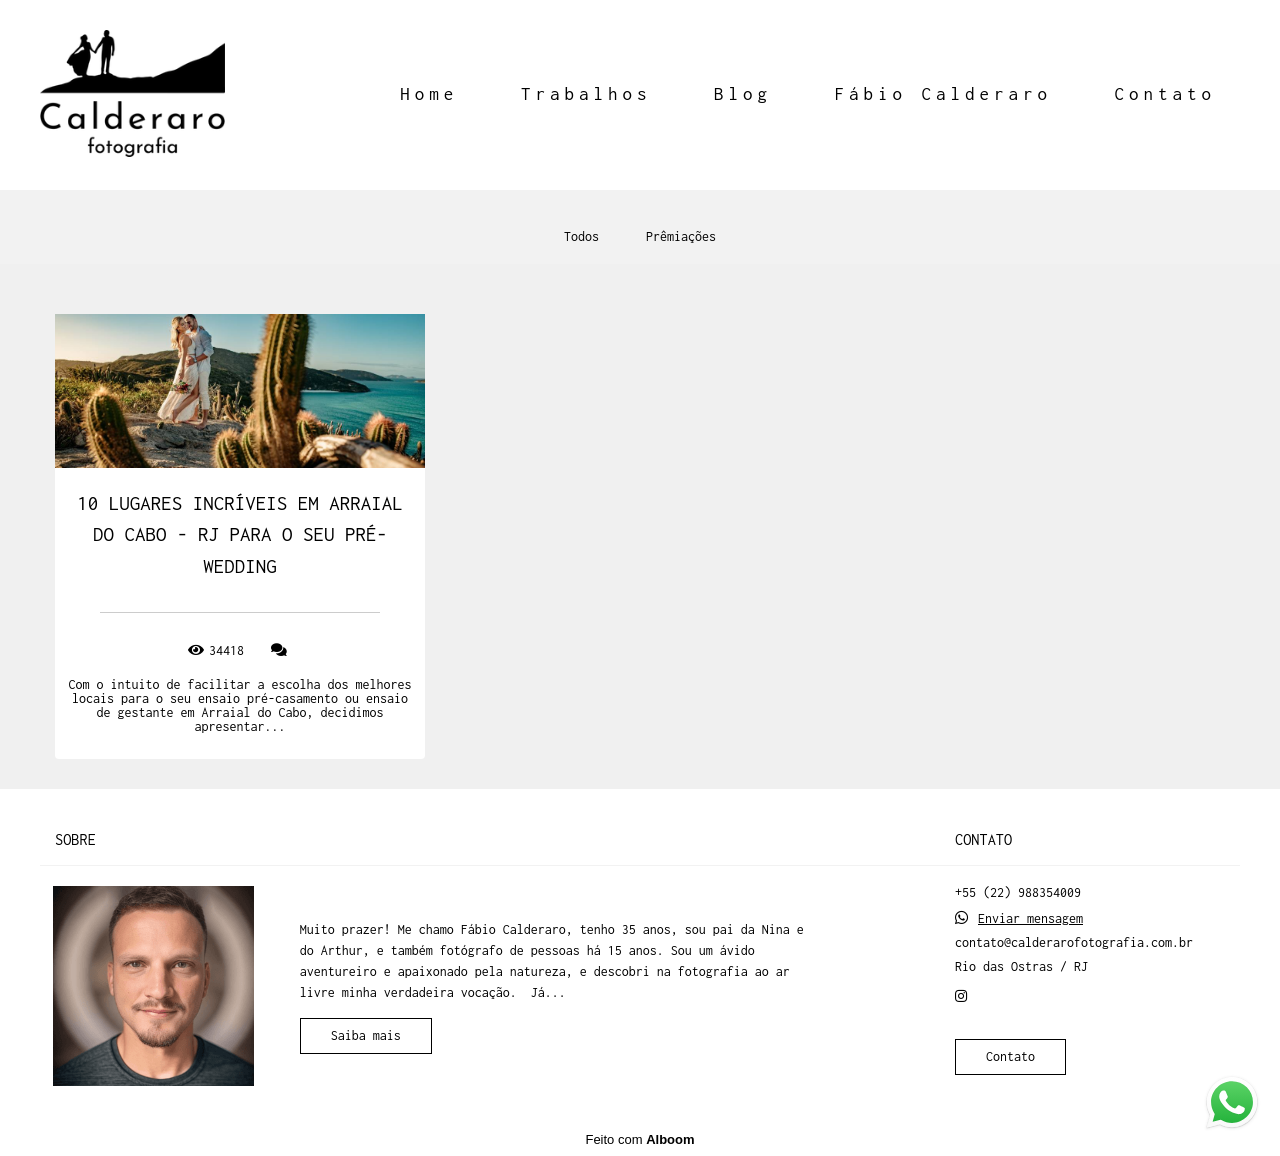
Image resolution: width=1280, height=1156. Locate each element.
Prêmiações (681, 237)
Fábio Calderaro (943, 94)
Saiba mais (366, 1035)
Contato (1165, 94)
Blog (743, 94)
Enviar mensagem (1030, 919)
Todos (581, 237)
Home (429, 94)
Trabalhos (586, 94)
